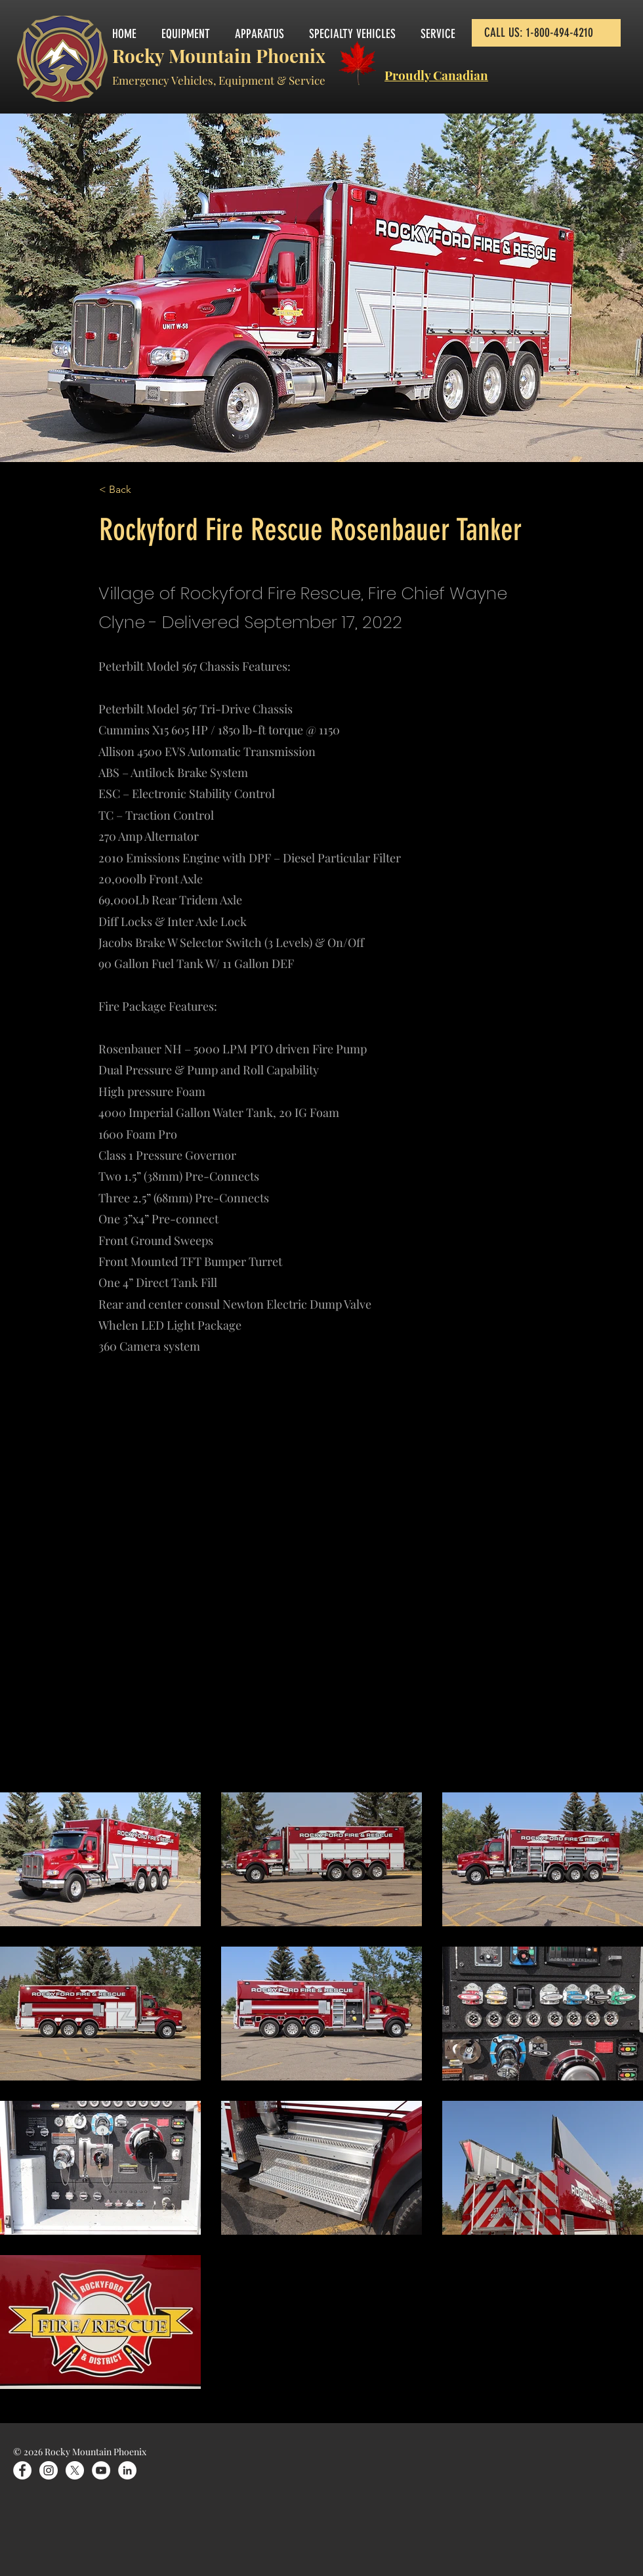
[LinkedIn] (127, 2470)
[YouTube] (101, 2470)
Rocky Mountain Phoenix (218, 55)
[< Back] (142, 489)
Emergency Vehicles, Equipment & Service (218, 80)
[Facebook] (22, 2470)
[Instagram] (48, 2470)
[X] (75, 2470)
